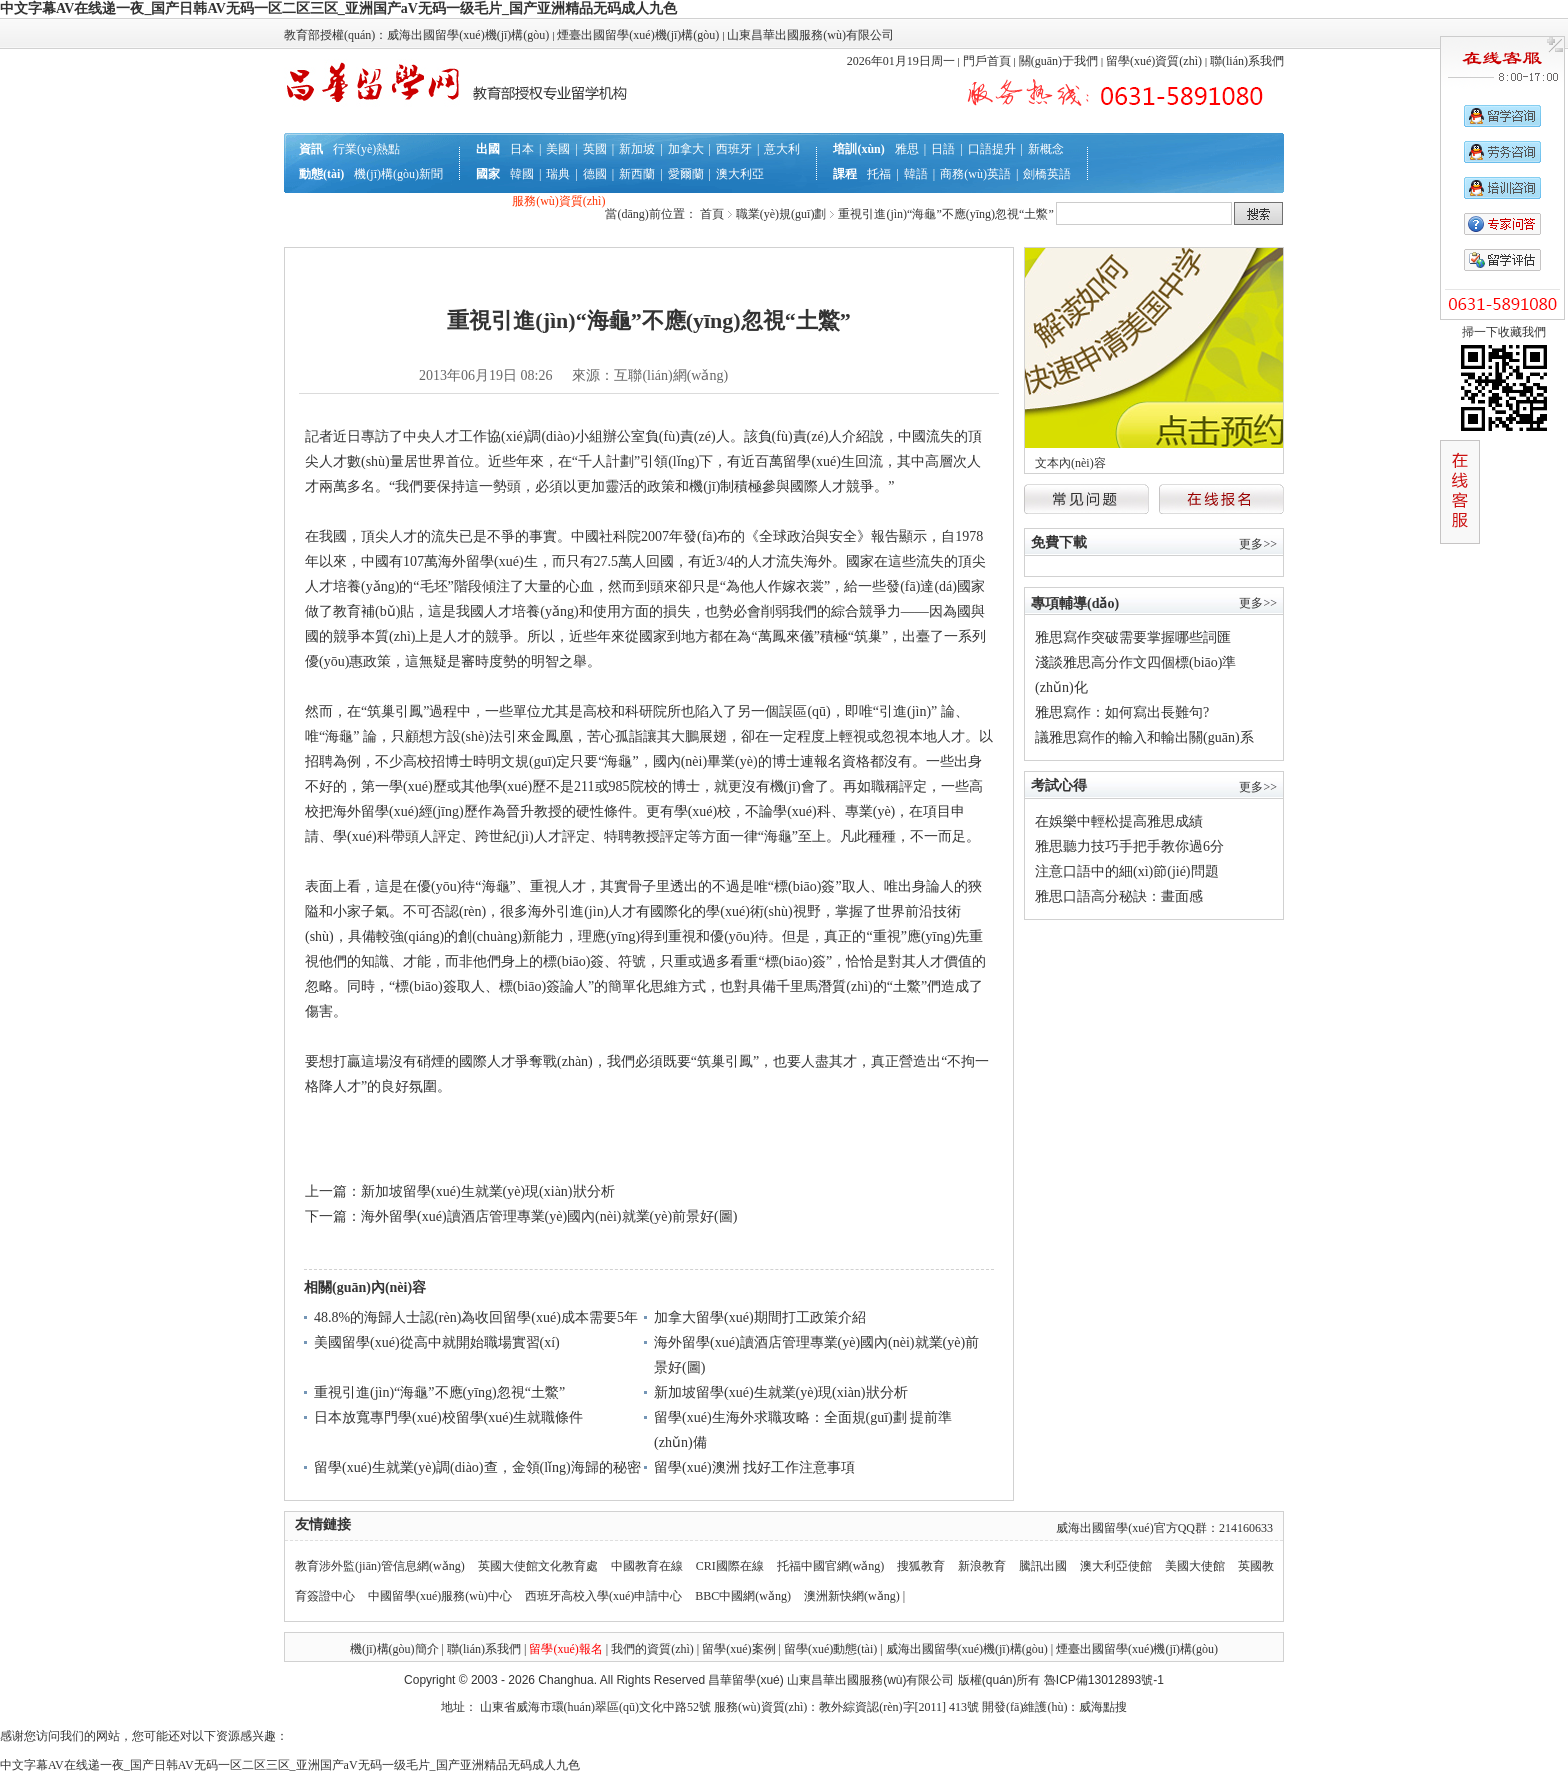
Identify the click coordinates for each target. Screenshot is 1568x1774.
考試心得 (1059, 785)
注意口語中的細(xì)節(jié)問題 (1127, 871)
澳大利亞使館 (1116, 1566)
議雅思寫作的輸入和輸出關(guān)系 (1144, 737)
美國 (558, 149)
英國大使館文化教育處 (538, 1566)
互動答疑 (380, 226)
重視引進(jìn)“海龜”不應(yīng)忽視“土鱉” (439, 1392)
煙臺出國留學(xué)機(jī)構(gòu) (1137, 1649)
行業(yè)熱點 (366, 149)
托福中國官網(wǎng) (831, 1566)
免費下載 (1059, 542)
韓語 (916, 174)
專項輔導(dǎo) (1075, 603)
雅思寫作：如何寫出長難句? (1122, 712)
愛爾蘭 (686, 174)
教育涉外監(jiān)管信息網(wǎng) (380, 1566)
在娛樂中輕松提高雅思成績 (1119, 821)
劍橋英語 (1047, 174)
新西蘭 (637, 174)
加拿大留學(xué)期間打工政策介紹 (760, 1317)
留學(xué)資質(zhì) (1154, 61)
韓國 (522, 174)
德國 (595, 174)
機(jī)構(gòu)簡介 (394, 1649)
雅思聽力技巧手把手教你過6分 (1129, 846)
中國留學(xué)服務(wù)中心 (441, 1596)
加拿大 (686, 149)
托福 (879, 174)
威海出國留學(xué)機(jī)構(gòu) (967, 1649)
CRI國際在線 (730, 1566)
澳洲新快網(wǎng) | (854, 1596)
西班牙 (734, 149)
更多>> (1258, 544)
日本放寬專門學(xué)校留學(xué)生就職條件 (448, 1417)
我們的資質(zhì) (652, 1649)
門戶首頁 (987, 61)
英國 (595, 149)
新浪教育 (982, 1566)
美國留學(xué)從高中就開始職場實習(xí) (437, 1342)
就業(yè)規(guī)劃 (462, 226)
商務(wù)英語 (975, 174)
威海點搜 (1103, 1707)
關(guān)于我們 (1058, 61)
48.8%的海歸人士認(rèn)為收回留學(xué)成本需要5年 (476, 1317)
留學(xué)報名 (565, 1649)
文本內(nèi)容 (1070, 463)
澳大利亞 (740, 174)
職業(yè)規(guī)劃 (781, 214)
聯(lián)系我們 (1247, 61)
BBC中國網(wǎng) (743, 1596)
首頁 (712, 214)
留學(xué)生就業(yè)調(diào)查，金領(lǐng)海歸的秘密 (477, 1467)
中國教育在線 (647, 1566)
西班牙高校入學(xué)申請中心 (603, 1596)
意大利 (782, 149)
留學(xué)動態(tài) (830, 1649)
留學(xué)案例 (738, 1649)
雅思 (907, 149)
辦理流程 (383, 201)
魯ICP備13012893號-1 (1104, 1680)
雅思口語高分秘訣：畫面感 (1119, 896)
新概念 (1046, 149)
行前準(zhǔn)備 (459, 201)
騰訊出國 (1043, 1566)
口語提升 (992, 149)
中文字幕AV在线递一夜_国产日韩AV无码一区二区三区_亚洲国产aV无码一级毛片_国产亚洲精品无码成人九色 (338, 8)
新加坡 (637, 149)
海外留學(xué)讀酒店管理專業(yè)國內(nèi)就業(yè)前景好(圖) (549, 1216)
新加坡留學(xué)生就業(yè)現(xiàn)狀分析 (488, 1191)
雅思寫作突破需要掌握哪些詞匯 (1133, 637)
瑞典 (558, 174)
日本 (522, 149)
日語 (943, 149)
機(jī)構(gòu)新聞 (398, 174)
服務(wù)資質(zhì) (558, 201)
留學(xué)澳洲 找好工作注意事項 (754, 1467)
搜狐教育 (921, 1566)
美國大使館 (1195, 1566)
